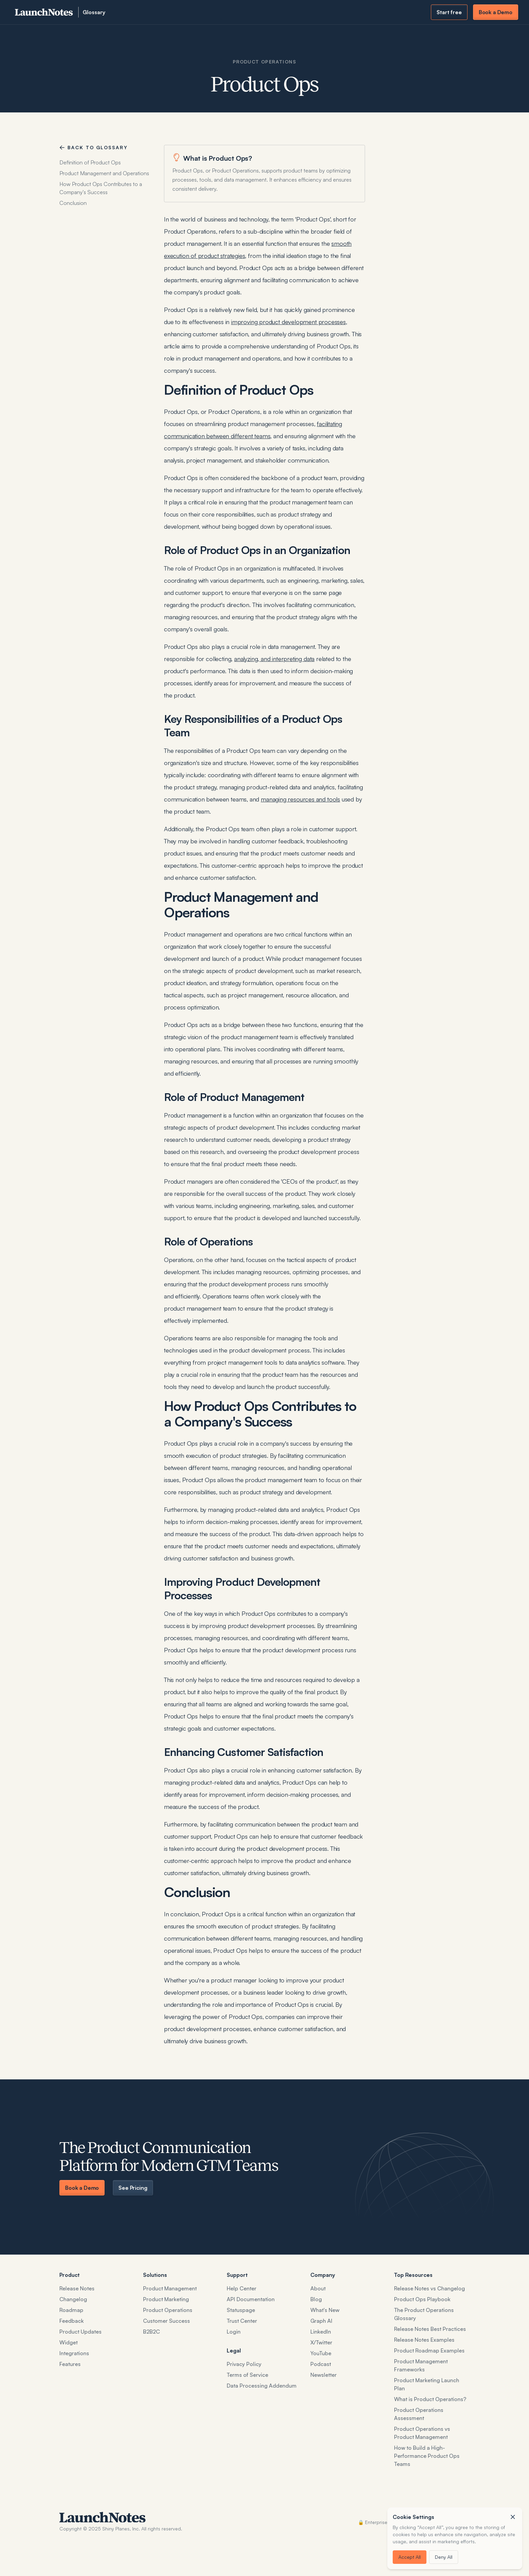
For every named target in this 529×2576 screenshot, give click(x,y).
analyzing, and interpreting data (274, 658)
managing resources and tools (300, 799)
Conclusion (73, 203)
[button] (513, 2517)
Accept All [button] (409, 2557)
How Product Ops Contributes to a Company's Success (100, 188)
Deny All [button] (443, 2557)
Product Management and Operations (104, 173)
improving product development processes (288, 321)
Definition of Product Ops (90, 162)
